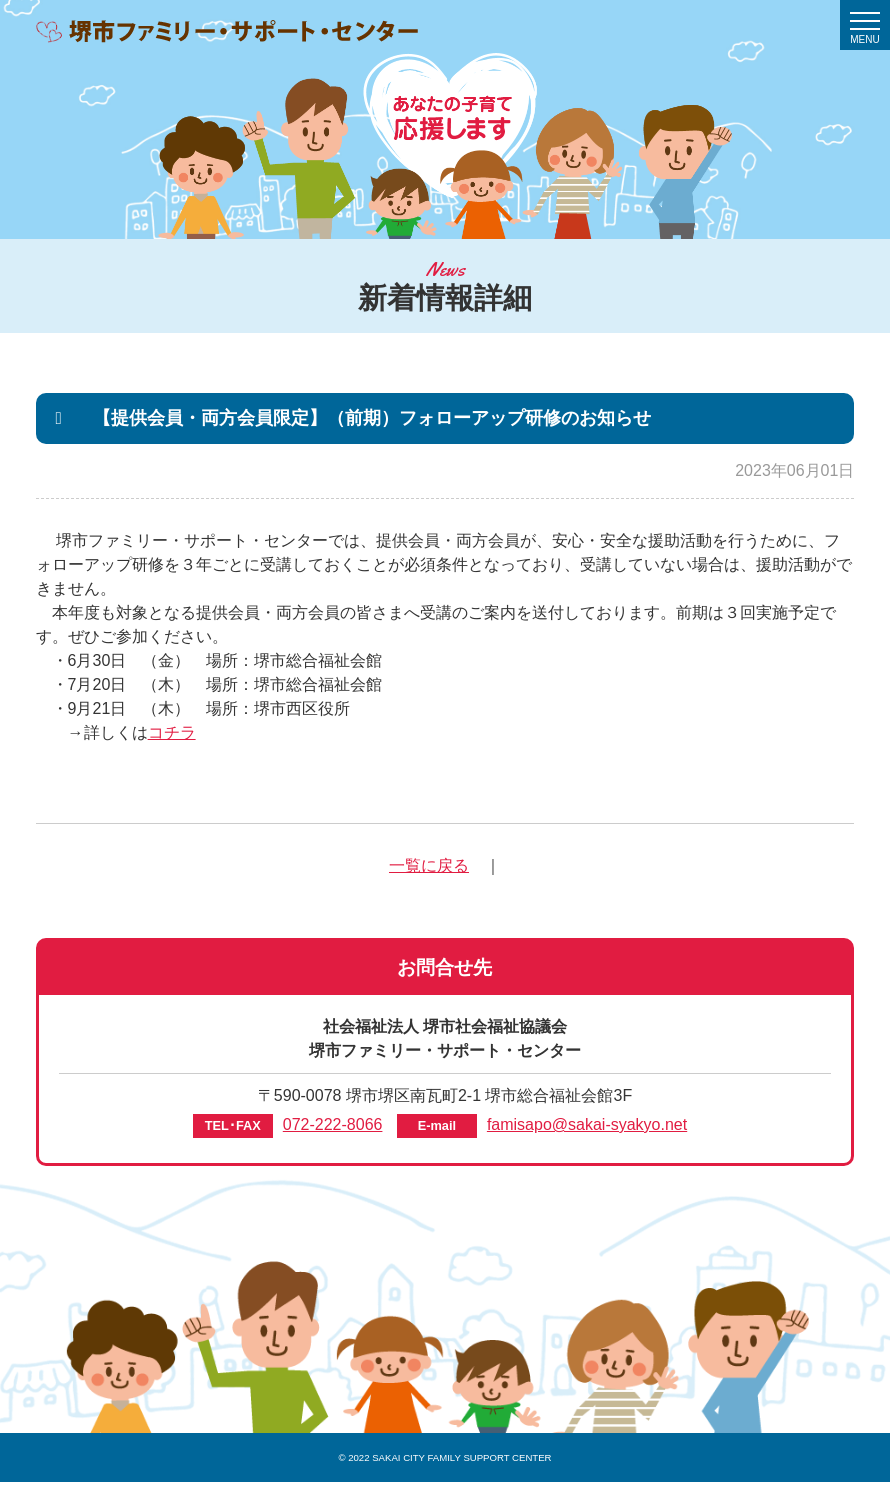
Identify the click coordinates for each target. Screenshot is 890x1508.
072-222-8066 (333, 1124)
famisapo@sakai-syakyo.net (587, 1124)
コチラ (172, 732)
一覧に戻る (429, 865)
